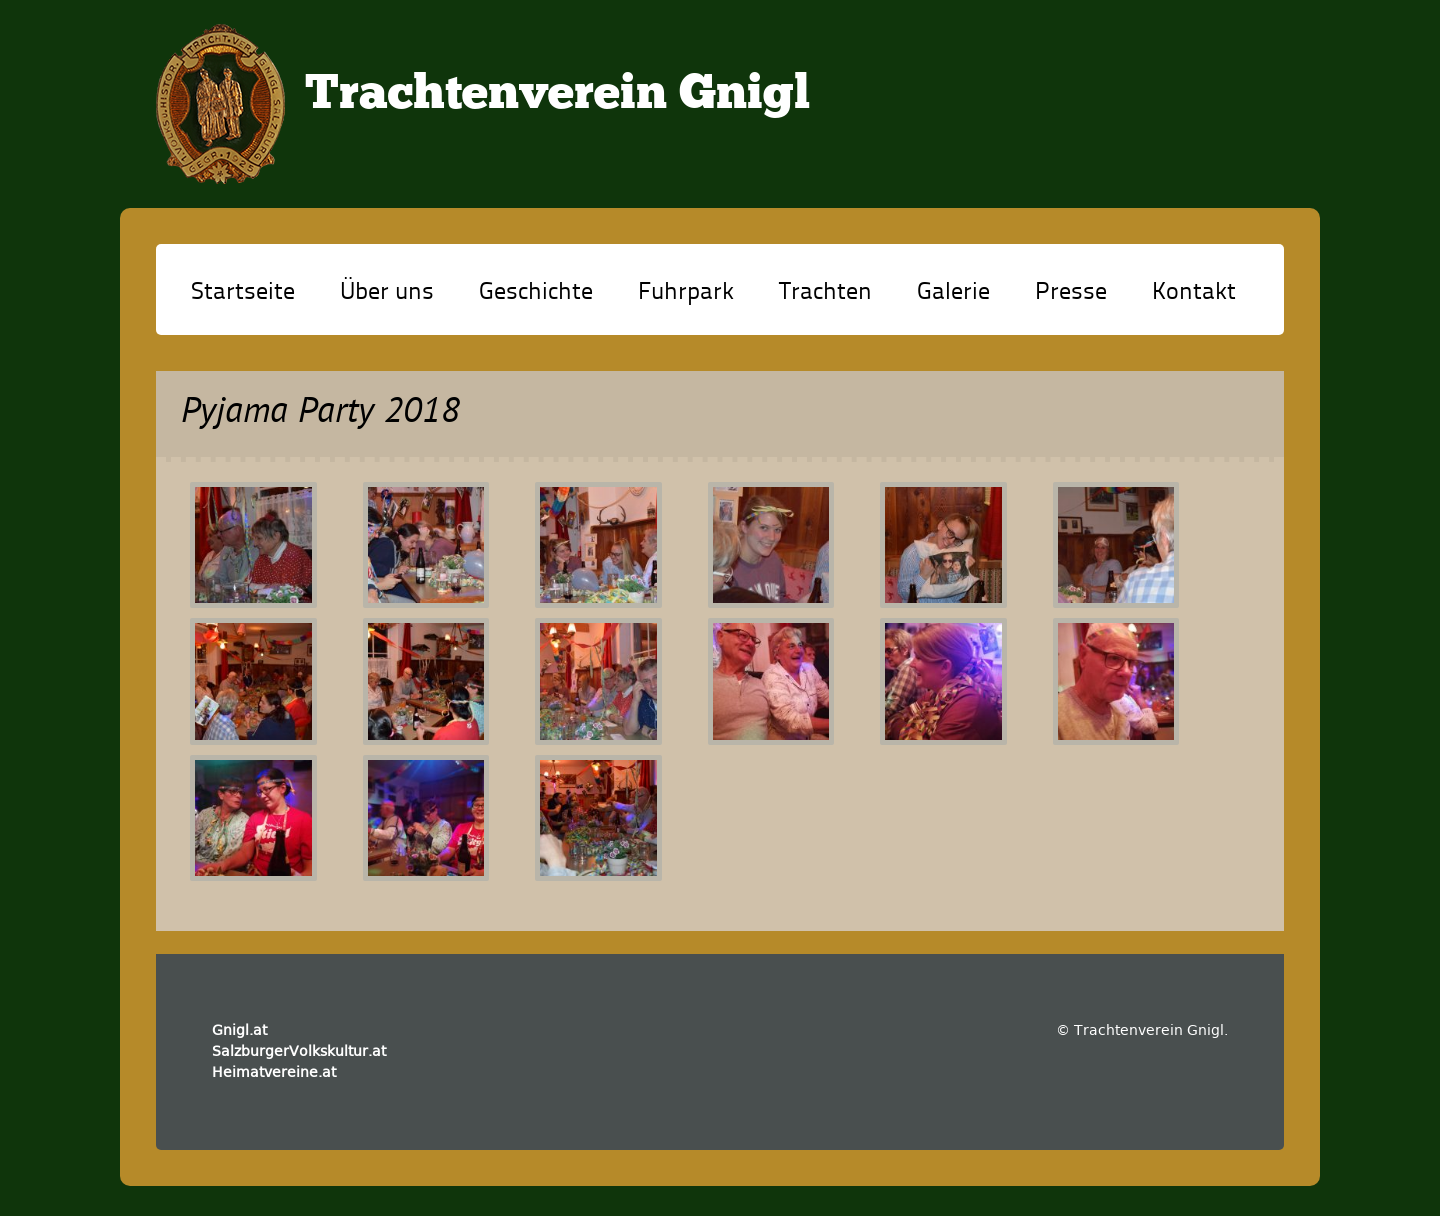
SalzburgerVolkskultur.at (299, 1051)
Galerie (953, 293)
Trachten (825, 293)
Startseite (243, 293)
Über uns (387, 293)
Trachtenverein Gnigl (557, 96)
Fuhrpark (686, 293)
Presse (1071, 293)
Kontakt (1194, 293)
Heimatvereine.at (274, 1072)
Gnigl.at (239, 1030)
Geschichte (536, 293)
